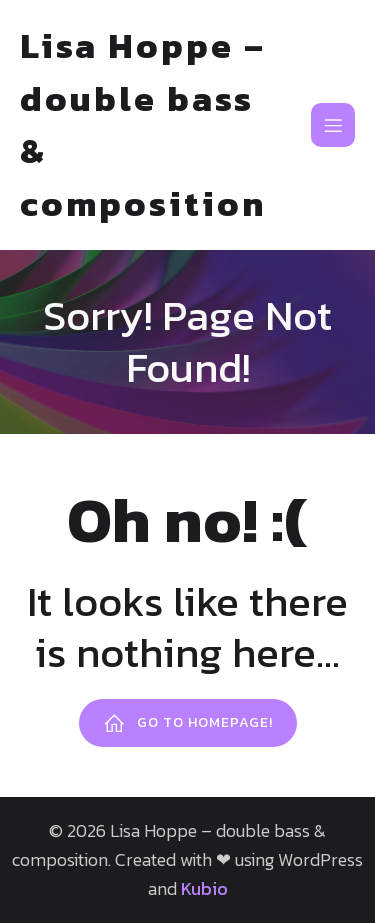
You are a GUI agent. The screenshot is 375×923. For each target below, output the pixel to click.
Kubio (204, 888)
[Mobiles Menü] (333, 125)
